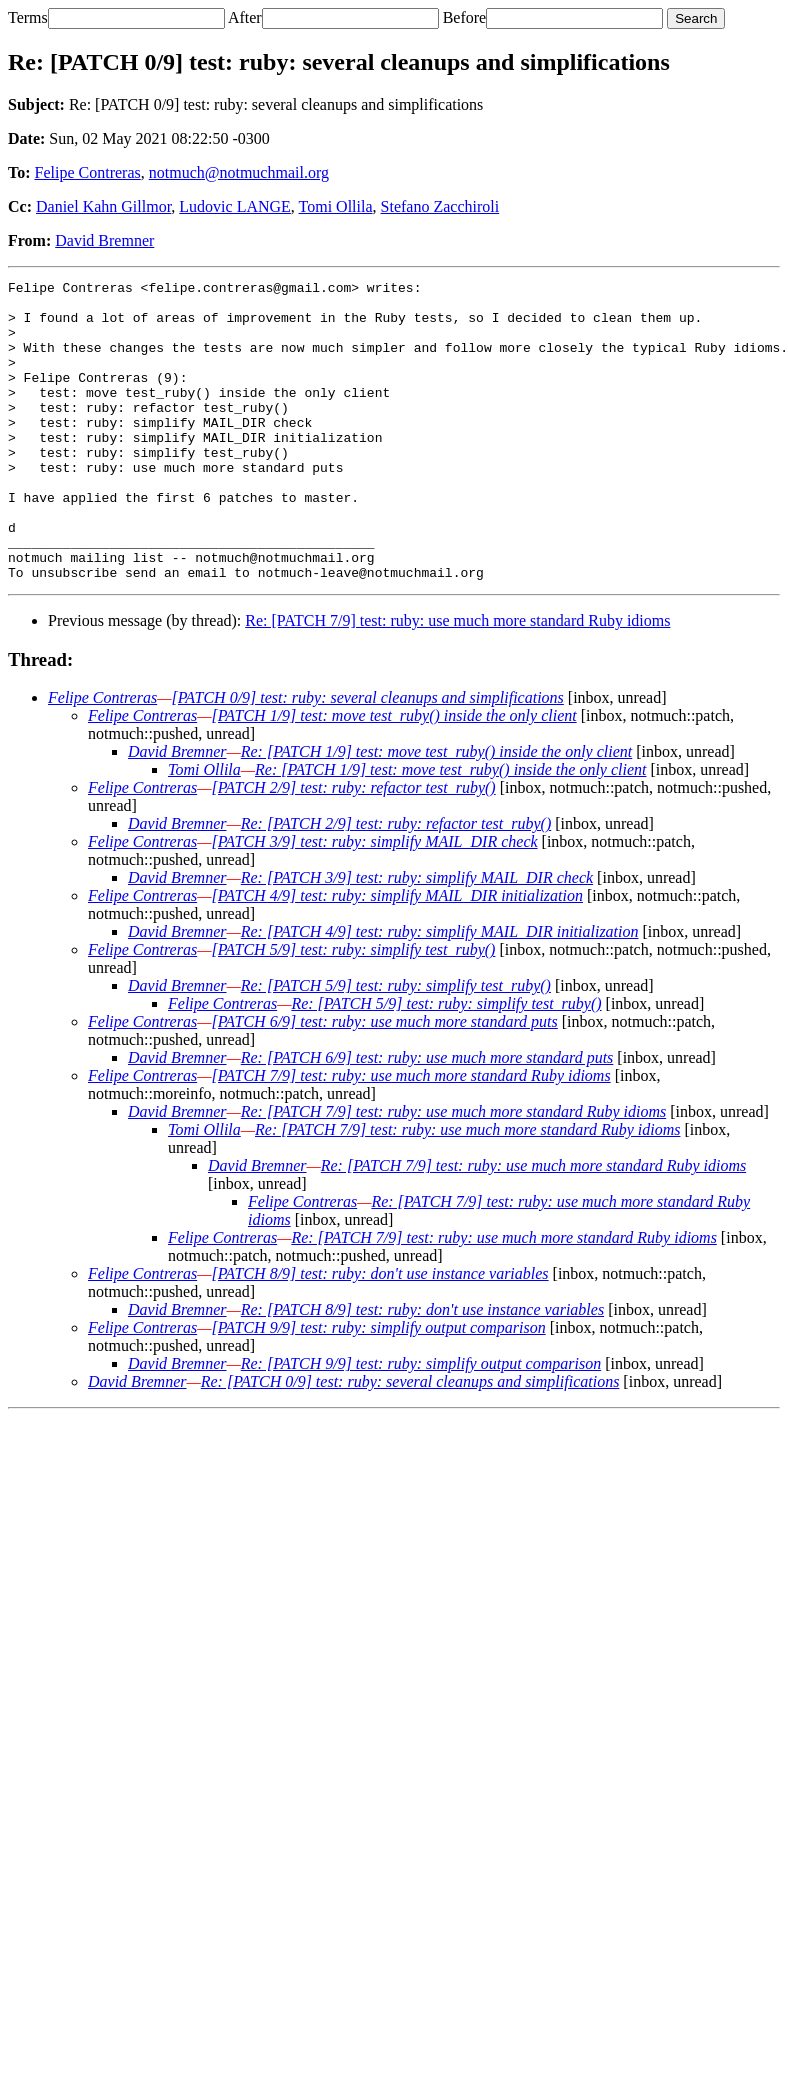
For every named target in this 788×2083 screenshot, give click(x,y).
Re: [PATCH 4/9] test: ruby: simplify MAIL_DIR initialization (440, 991)
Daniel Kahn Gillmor (103, 206)
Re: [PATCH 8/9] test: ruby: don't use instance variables (422, 1369)
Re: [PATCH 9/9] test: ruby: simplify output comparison (421, 1423)
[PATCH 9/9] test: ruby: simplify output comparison (378, 1387)
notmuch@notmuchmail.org (239, 172)
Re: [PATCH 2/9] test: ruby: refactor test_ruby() (396, 883)
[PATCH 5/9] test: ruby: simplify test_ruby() (353, 1009)
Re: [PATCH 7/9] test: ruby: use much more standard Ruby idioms (457, 680)
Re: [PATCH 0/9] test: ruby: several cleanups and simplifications (410, 1441)
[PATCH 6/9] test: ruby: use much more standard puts (384, 1081)
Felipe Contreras (88, 172)
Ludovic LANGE (235, 206)
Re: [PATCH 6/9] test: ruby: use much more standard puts (427, 1117)
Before (465, 17)
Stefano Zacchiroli (440, 206)
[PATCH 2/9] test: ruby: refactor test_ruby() (353, 847)
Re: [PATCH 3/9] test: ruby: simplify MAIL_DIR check (417, 937)
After (245, 17)
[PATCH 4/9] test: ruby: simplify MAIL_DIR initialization (397, 955)
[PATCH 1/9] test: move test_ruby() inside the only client (393, 775)
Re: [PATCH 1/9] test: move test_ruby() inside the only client (436, 811)
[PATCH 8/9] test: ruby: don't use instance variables (379, 1333)
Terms (28, 17)
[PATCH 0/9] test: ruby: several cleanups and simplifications (367, 757)
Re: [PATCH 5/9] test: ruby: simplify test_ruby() (396, 1045)
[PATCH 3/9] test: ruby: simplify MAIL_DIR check (374, 901)
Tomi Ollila (336, 206)
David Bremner (104, 240)
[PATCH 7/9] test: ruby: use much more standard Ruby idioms (410, 1135)
